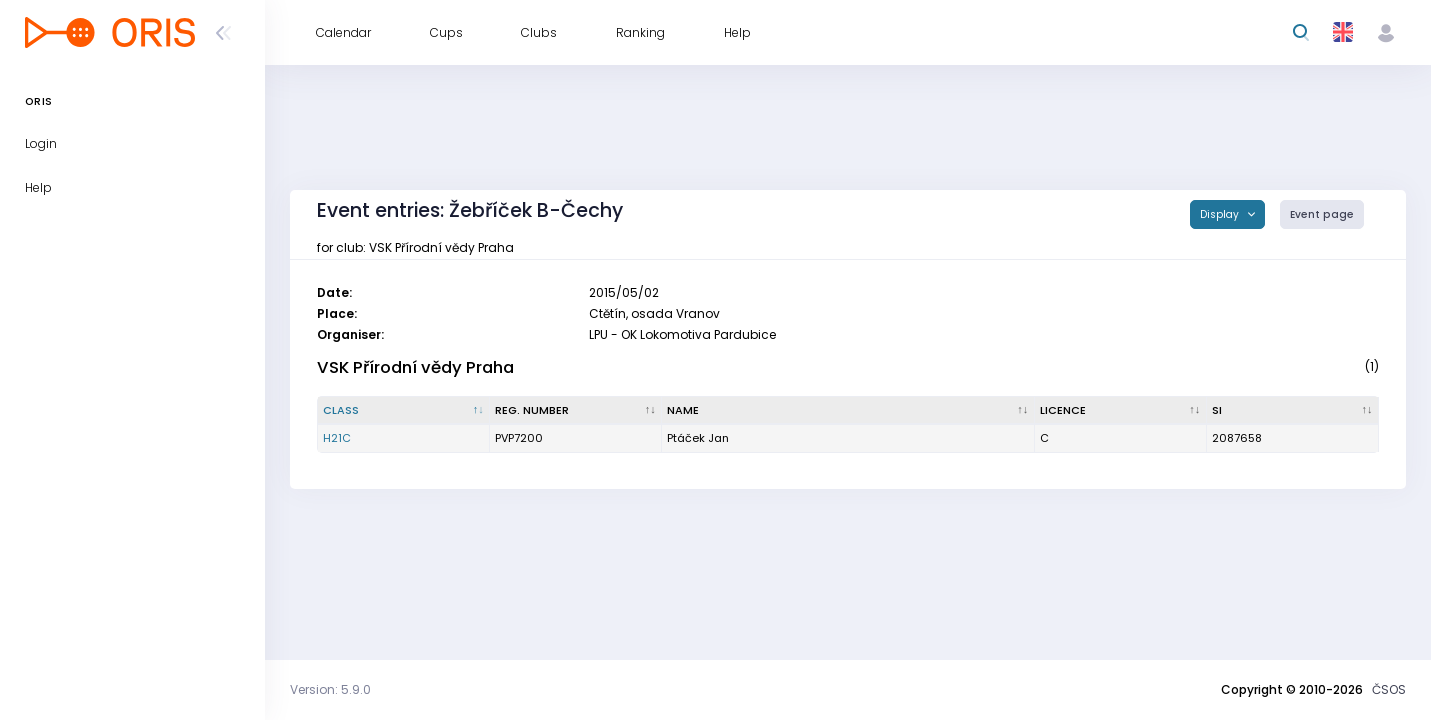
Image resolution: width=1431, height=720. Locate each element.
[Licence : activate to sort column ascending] (1121, 411)
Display (1221, 214)
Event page (1322, 214)
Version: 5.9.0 (330, 689)
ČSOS (1389, 689)
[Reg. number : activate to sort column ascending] (576, 411)
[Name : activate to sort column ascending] (848, 411)
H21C (337, 438)
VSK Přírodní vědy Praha (415, 367)
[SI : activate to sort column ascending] (1293, 411)
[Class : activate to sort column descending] (404, 411)
